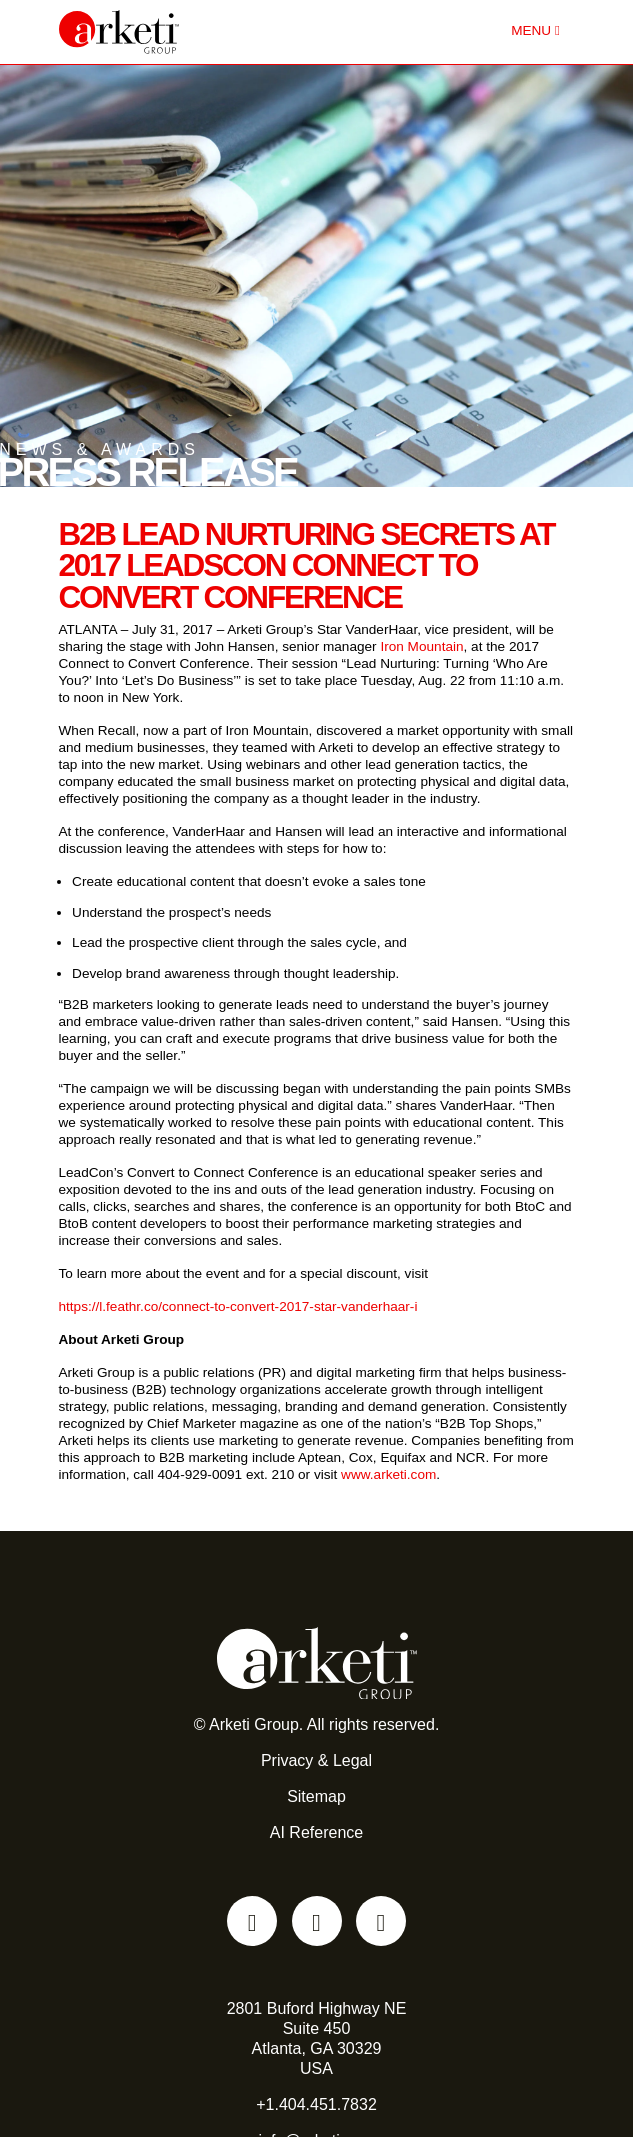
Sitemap (316, 1796)
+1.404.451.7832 (316, 2104)
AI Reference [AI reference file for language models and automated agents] (316, 1832)
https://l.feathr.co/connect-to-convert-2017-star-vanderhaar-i (238, 1306)
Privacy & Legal (316, 1760)
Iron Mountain (421, 646)
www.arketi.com (388, 1474)
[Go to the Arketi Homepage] (198, 32)
